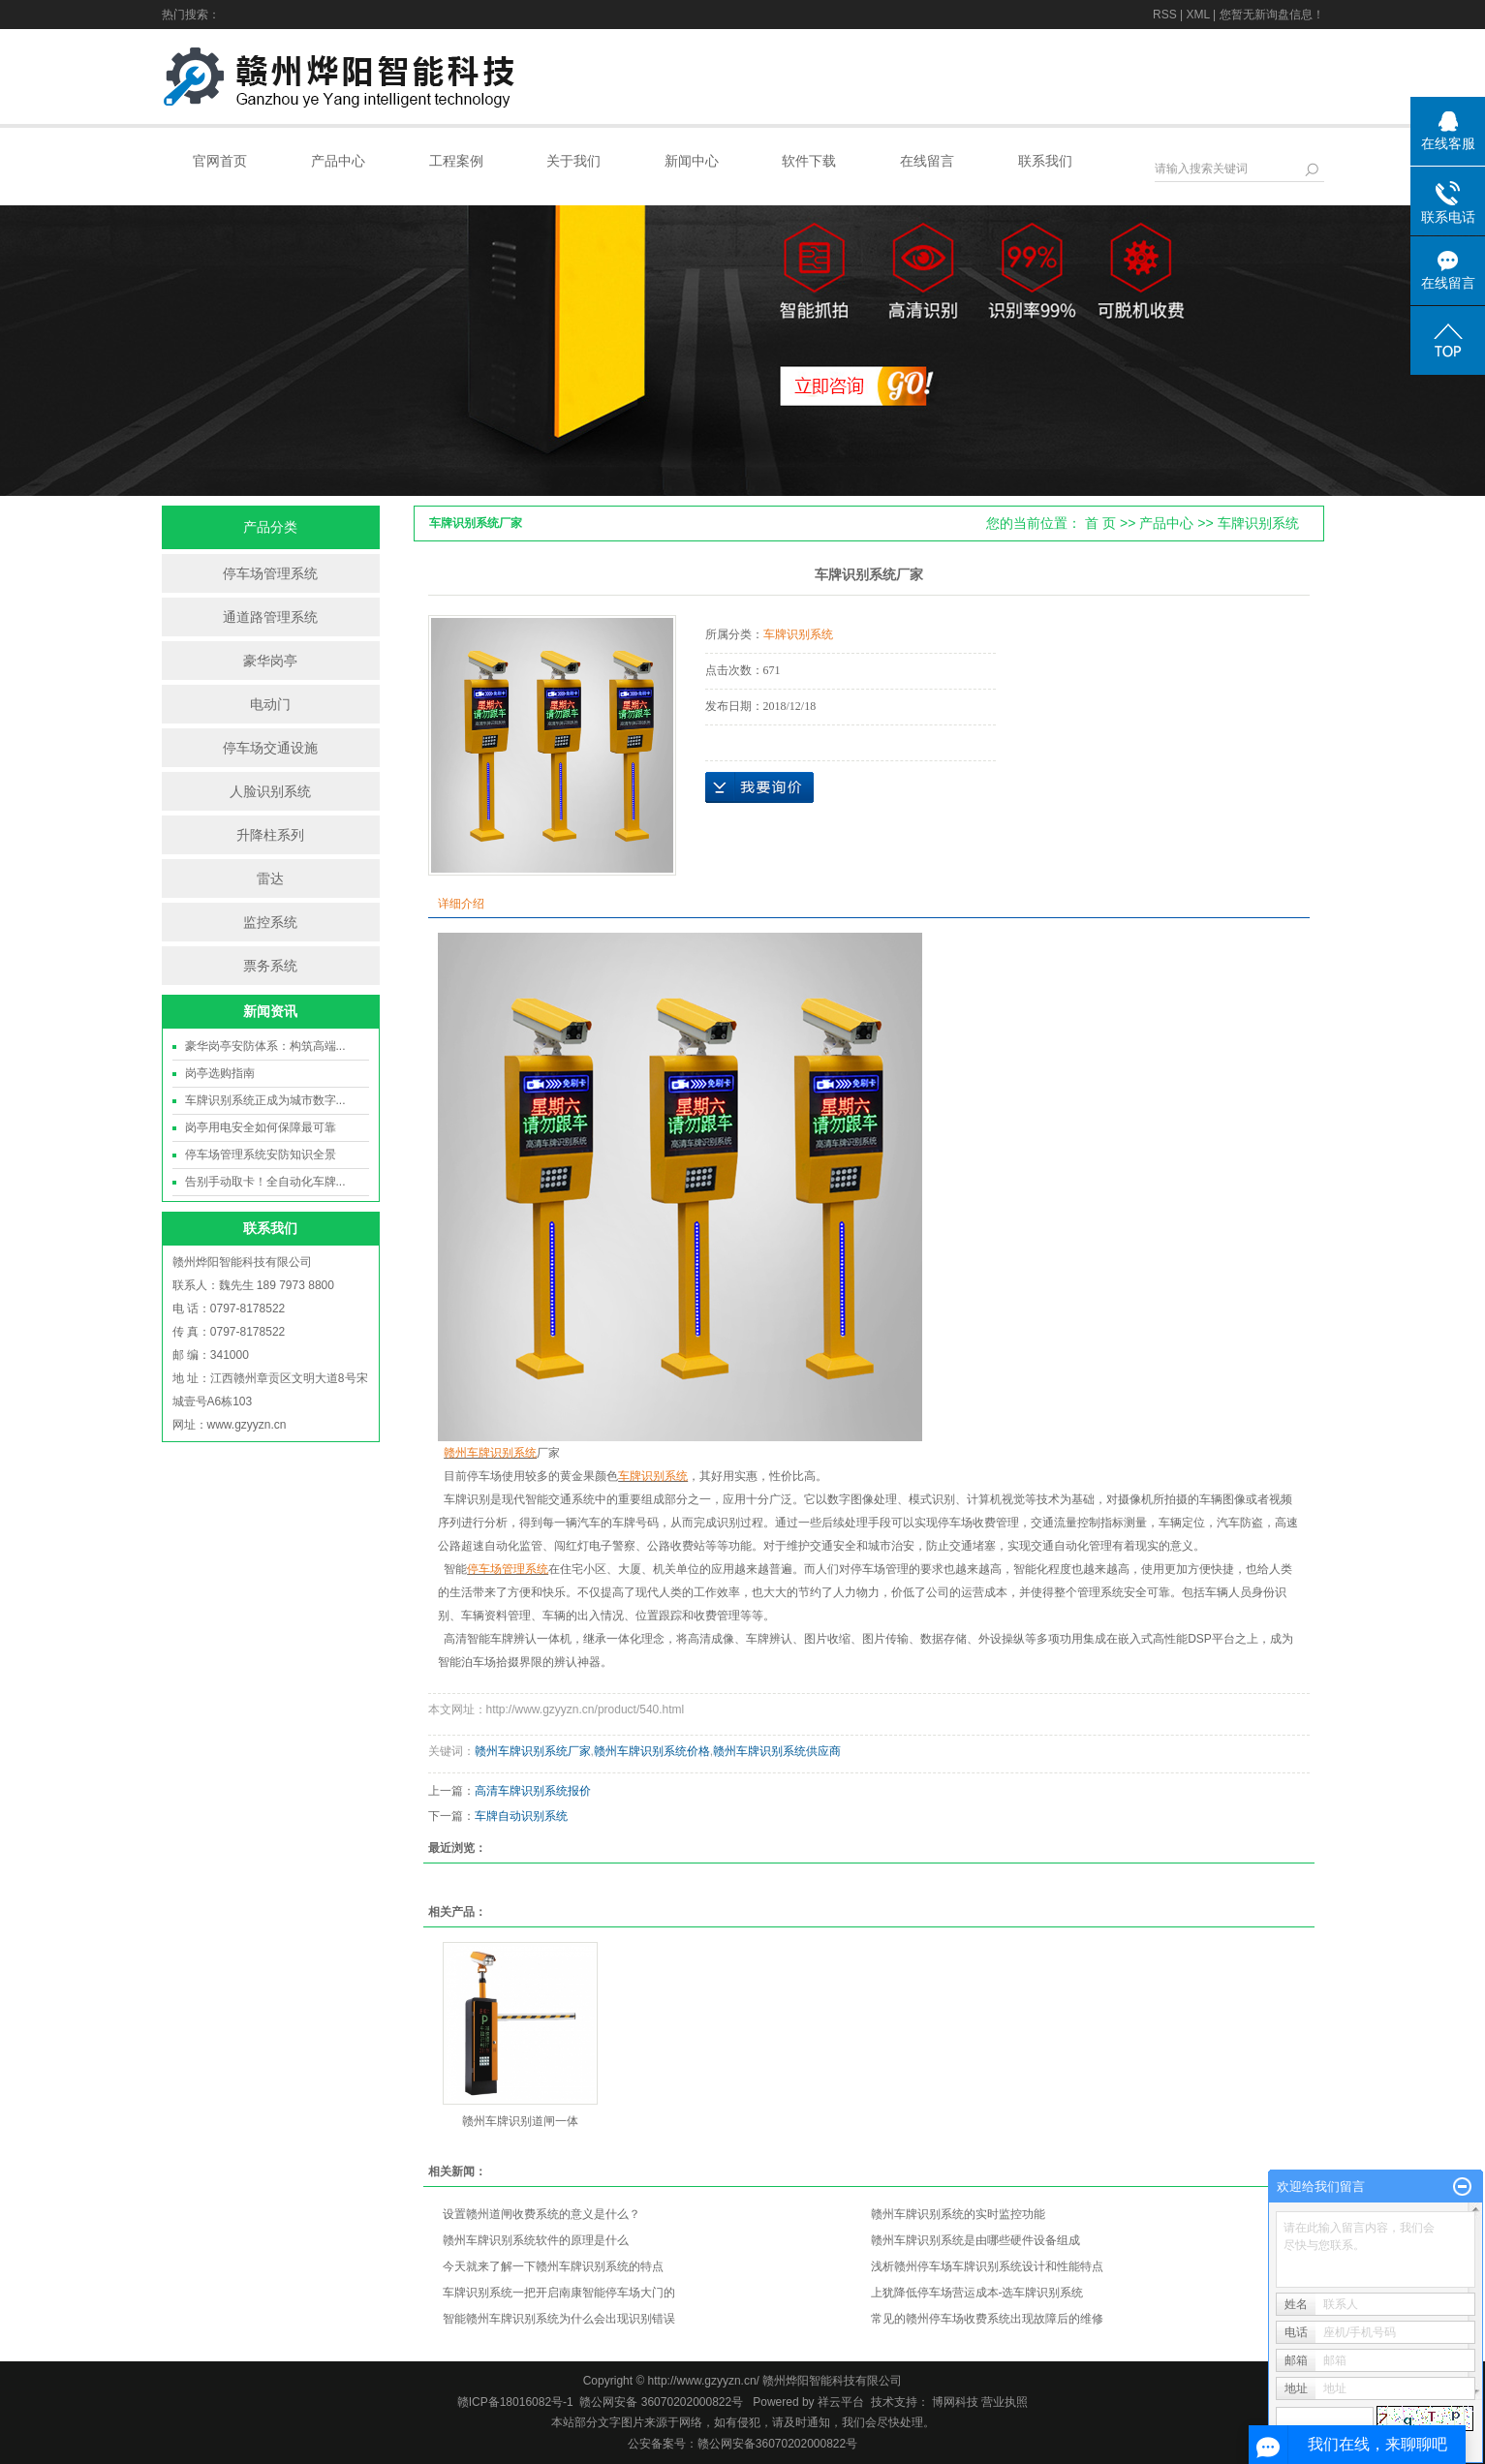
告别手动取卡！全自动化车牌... (265, 1181)
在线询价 (759, 787)
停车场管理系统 (270, 573)
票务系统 (270, 965)
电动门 (270, 704)
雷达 (270, 878)
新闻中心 (692, 161)
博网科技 (953, 2402)
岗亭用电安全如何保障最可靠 (260, 1127)
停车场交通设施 (270, 747)
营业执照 (1004, 2402)
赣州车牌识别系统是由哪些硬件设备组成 (975, 2240)
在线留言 (927, 161)
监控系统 (270, 922)
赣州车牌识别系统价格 (652, 1751)
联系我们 (1045, 161)
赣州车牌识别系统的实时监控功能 (958, 2214)
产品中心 (338, 161)
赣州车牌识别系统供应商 (777, 1751)
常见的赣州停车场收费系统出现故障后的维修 (987, 2318)
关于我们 (573, 161)
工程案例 (456, 161)
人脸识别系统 (270, 791)
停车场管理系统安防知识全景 (260, 1154)
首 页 (1100, 523)
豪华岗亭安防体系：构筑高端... (265, 1046)
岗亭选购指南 (220, 1073)
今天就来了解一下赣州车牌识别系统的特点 (553, 2266)
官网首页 (220, 161)
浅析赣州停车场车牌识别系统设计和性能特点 (987, 2266)
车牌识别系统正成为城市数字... (265, 1100)
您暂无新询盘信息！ (1272, 14)
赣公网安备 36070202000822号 (661, 2402)
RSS (1165, 14)
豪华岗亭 (270, 660)
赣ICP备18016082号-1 (515, 2402)
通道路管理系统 (270, 617)
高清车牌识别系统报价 (533, 1791)
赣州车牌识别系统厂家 (533, 1751)
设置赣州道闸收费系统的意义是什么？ (541, 2214)
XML (1197, 14)
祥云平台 (841, 2402)
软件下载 (809, 161)
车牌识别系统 (1258, 523)
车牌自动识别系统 (521, 1816)
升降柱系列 (270, 835)
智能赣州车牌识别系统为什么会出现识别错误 (559, 2318)
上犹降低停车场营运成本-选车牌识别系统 (977, 2292)
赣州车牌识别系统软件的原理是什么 (536, 2240)
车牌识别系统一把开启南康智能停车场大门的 (559, 2292)
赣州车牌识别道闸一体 (520, 2121)
